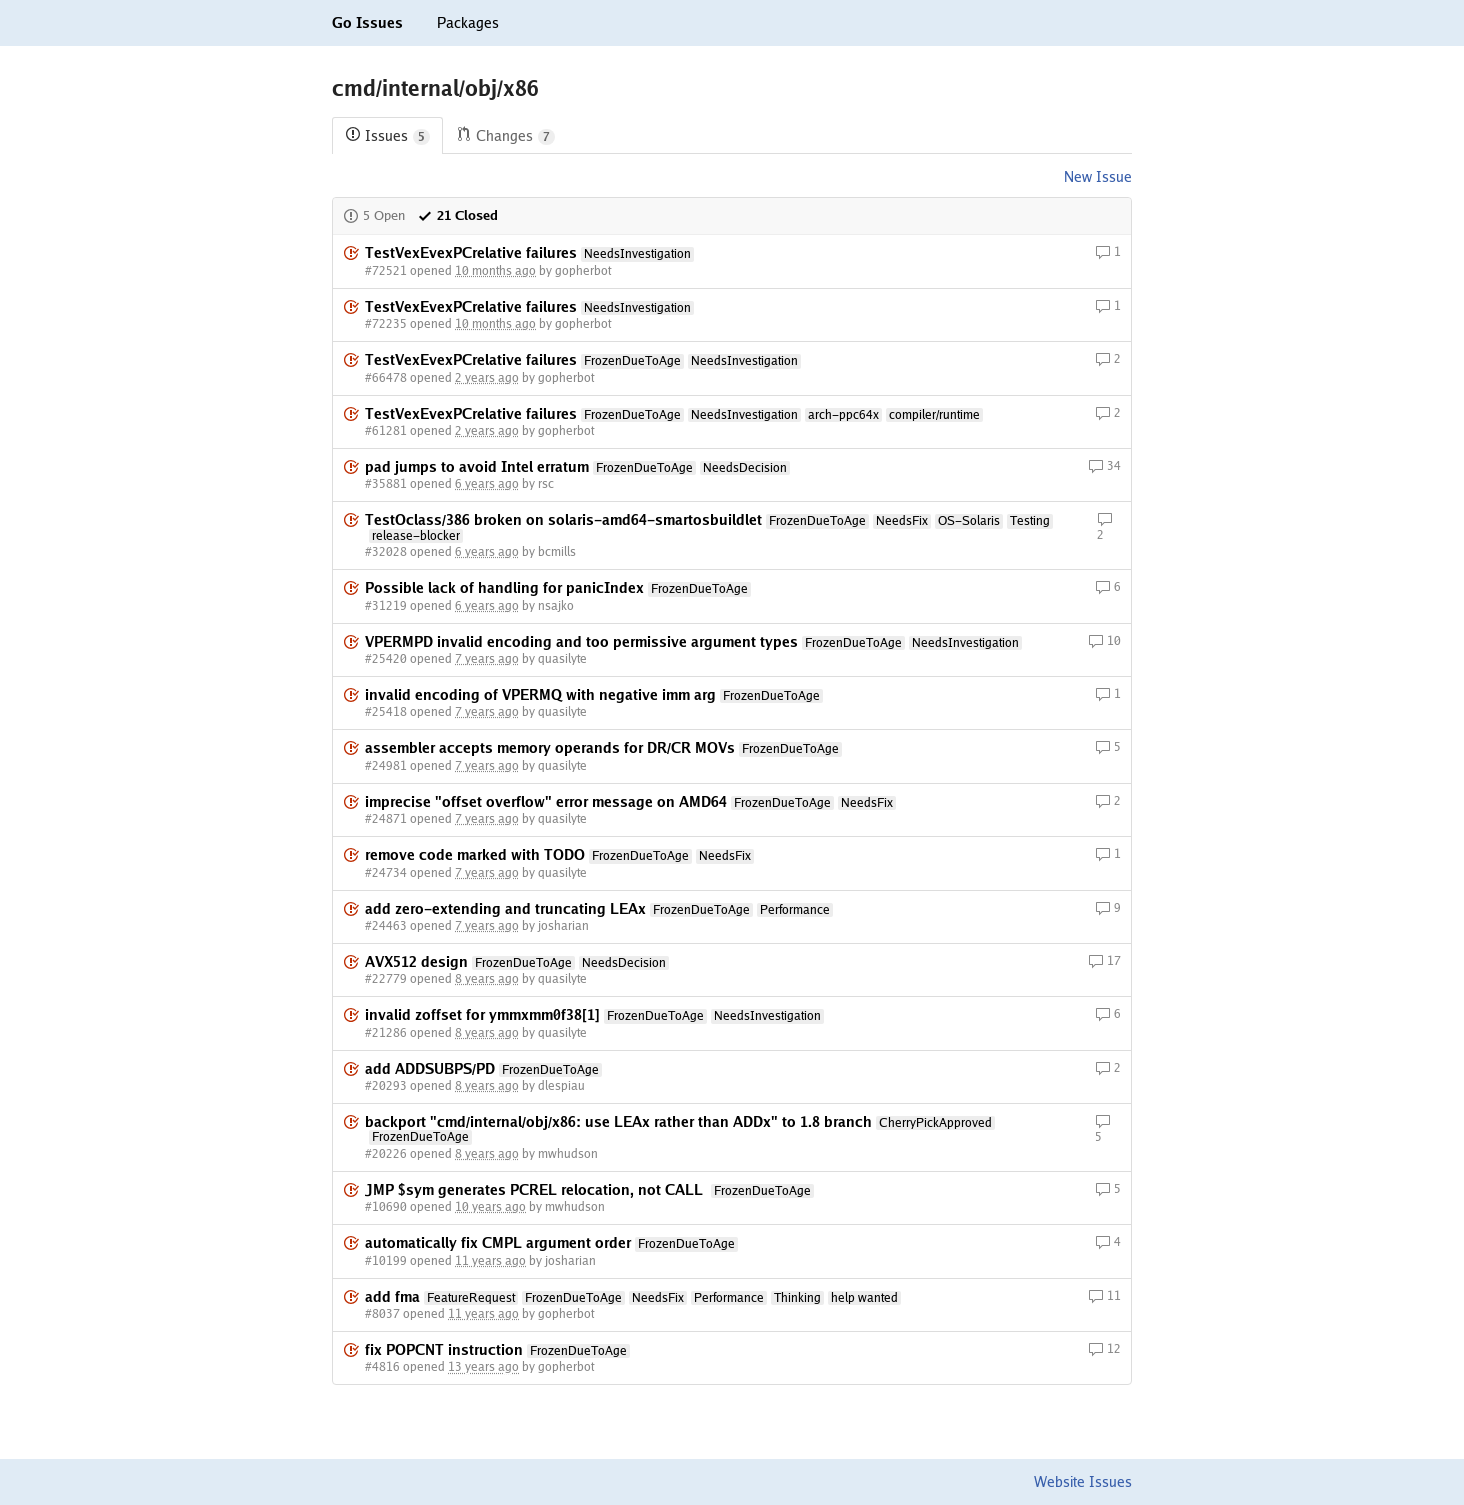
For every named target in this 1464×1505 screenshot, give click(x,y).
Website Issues (1083, 1482)
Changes (505, 136)
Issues (387, 136)
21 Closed (457, 215)
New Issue (1098, 177)
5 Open (374, 215)
